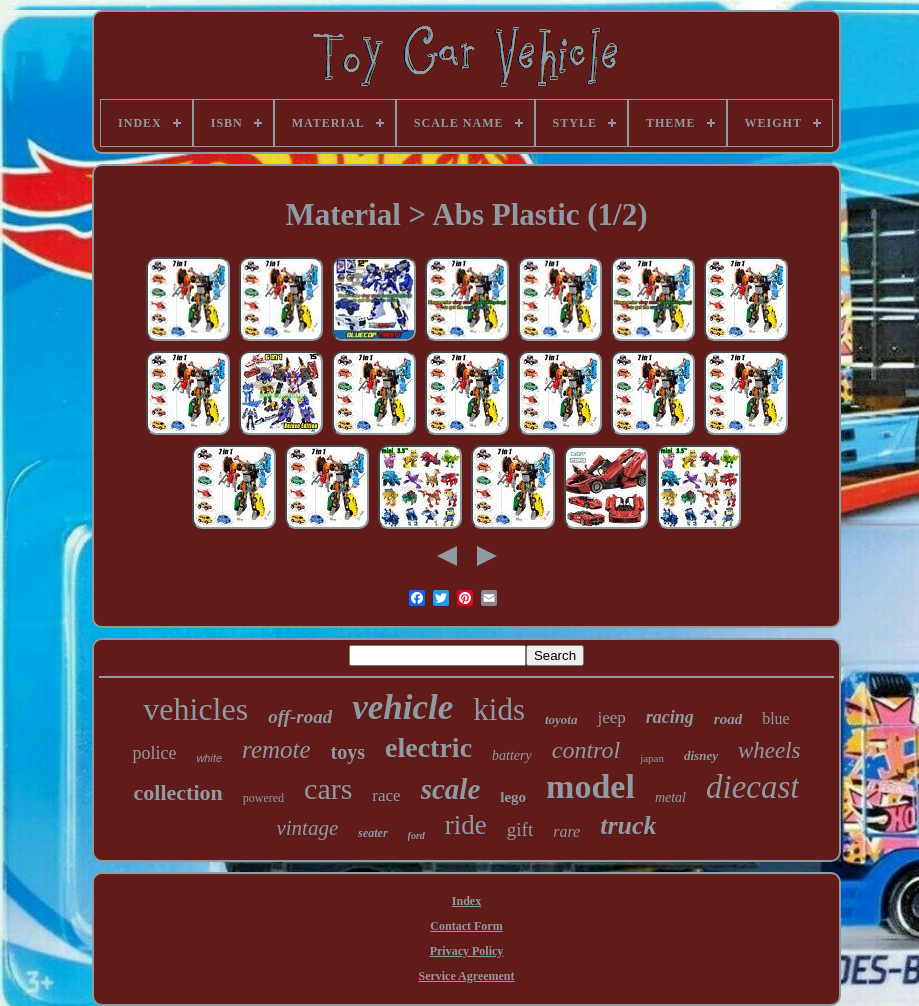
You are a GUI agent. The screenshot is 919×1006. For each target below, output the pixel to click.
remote (276, 749)
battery (512, 755)
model (590, 786)
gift (520, 829)
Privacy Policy (467, 951)
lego (513, 797)
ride (466, 825)
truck (628, 825)
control (586, 750)
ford (416, 835)
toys (348, 752)
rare (566, 831)
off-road (300, 716)
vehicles (195, 709)
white (209, 758)
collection (178, 792)
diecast (752, 787)
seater (372, 833)
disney (701, 755)
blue (776, 718)
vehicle (402, 707)
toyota (561, 719)
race (386, 795)
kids (499, 709)
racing (670, 717)
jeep (611, 717)
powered (263, 798)
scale (451, 789)
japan (652, 758)
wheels (769, 750)
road (728, 719)
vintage (307, 828)
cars (328, 788)
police (154, 753)
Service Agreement (466, 976)
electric (428, 747)
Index (466, 901)
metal (670, 797)
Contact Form (466, 926)
